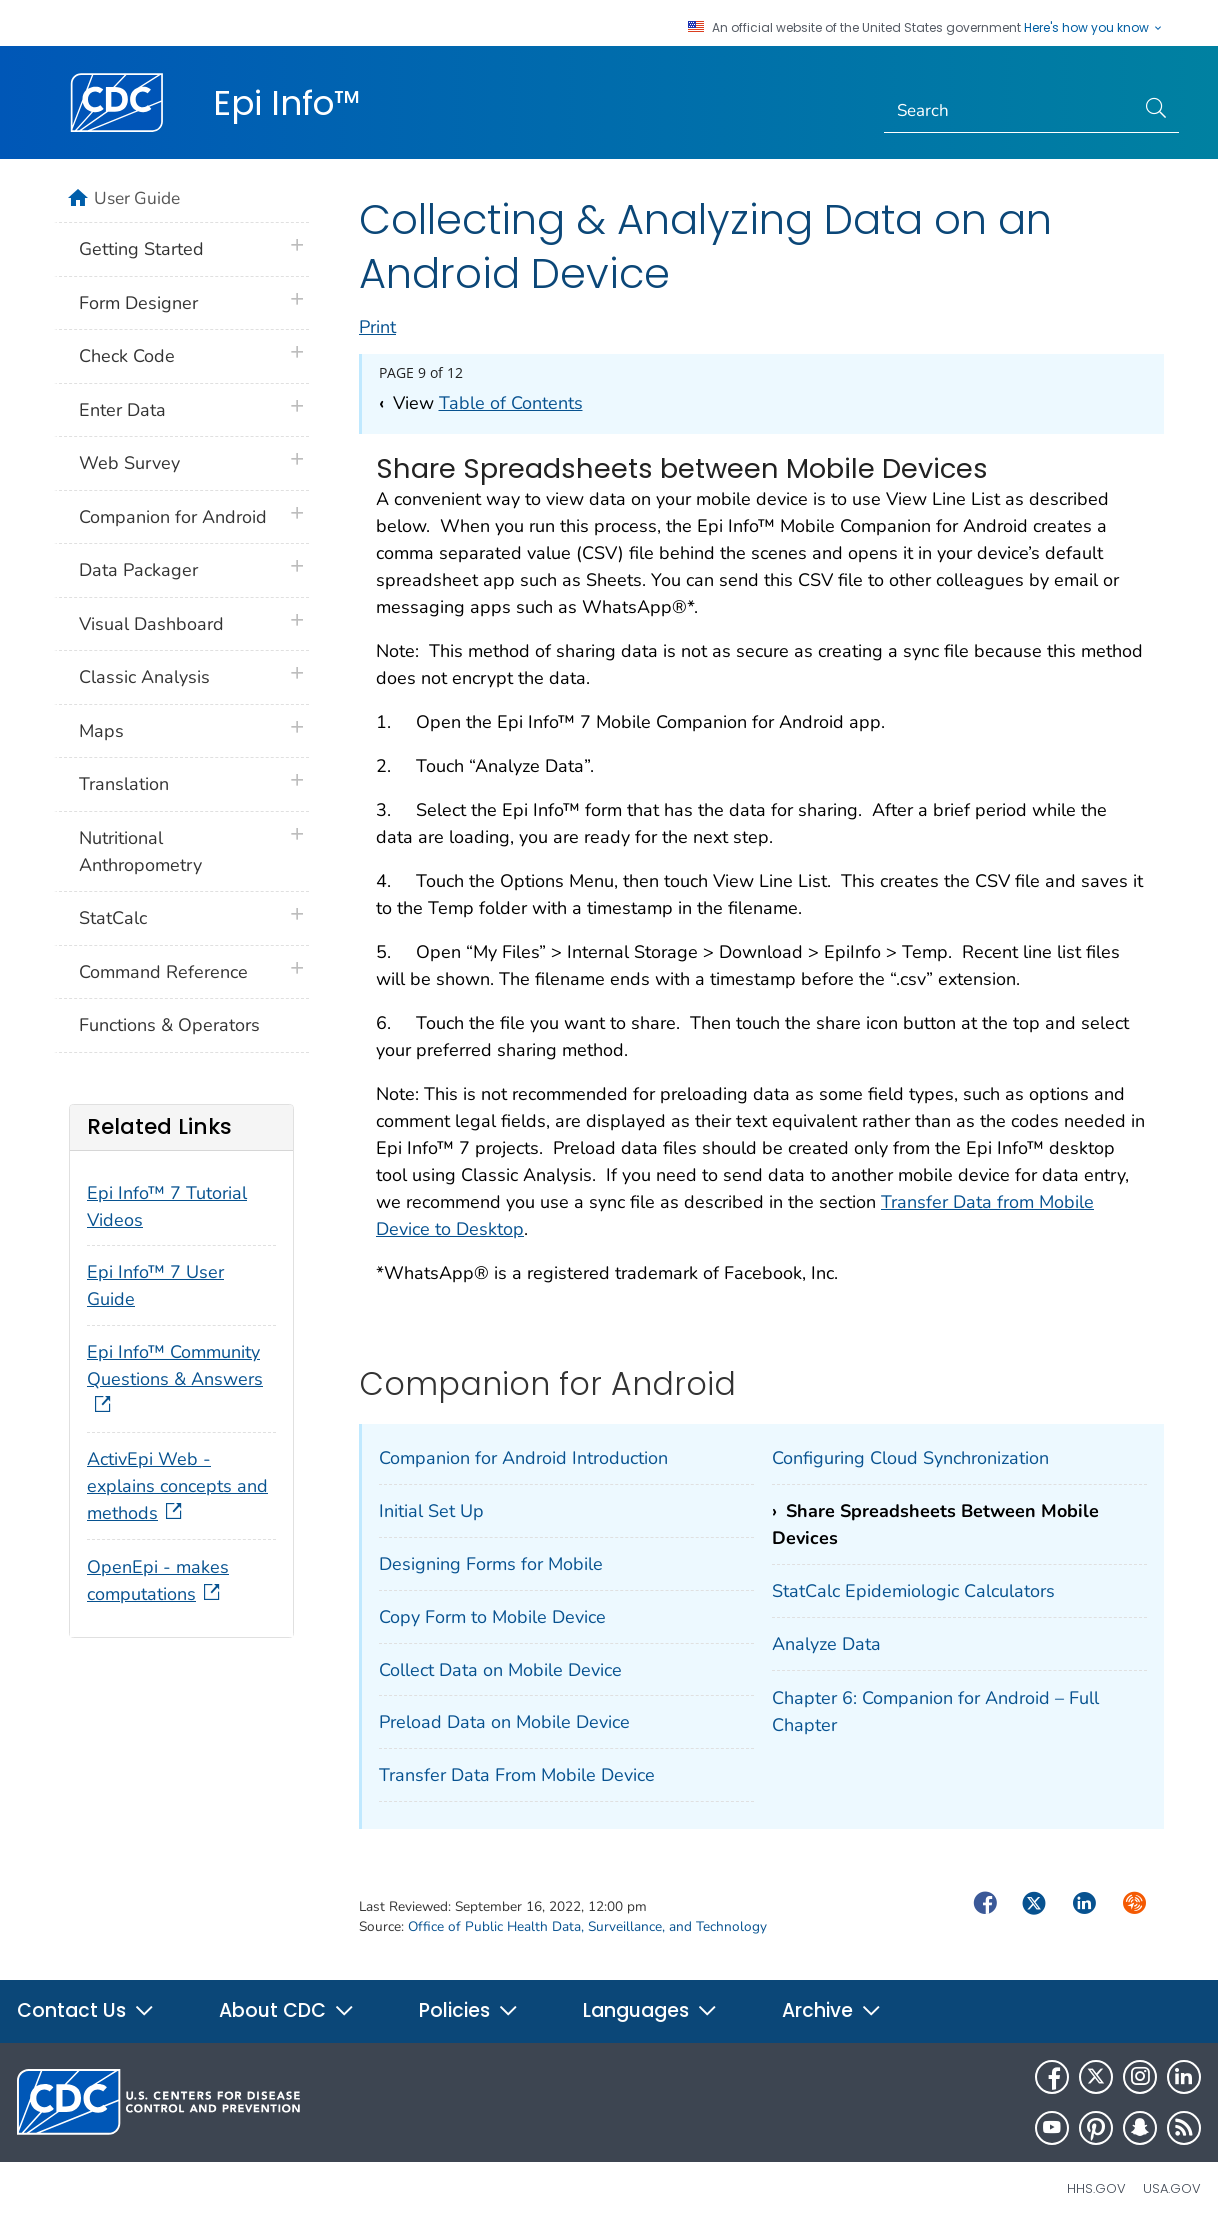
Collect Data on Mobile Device (500, 1670)
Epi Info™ (287, 103)
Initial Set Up (431, 1511)
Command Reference (163, 972)
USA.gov (1172, 2188)
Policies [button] (469, 2010)
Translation (124, 784)
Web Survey (129, 463)
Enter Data (122, 410)
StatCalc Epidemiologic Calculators (913, 1591)
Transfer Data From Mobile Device (517, 1775)
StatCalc (113, 918)
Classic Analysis (144, 677)
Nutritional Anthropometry (140, 851)
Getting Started (141, 249)
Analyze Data (826, 1644)
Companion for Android (173, 517)
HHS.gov (1096, 2188)
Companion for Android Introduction (523, 1458)
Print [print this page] (377, 327)
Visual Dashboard (151, 624)
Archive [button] (832, 2010)
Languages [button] (650, 2010)
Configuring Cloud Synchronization (910, 1458)
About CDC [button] (287, 2010)
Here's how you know (1094, 28)
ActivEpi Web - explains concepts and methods (177, 1486)
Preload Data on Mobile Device (504, 1722)
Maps (101, 731)
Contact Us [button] (86, 2010)
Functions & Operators (169, 1025)
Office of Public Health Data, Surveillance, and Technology (587, 1926)
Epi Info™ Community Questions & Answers (175, 1379)
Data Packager (138, 570)
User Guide (137, 198)
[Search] (1009, 111)
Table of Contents (511, 403)
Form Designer (138, 303)
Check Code (127, 356)
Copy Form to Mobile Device (492, 1617)
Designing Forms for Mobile (491, 1564)
